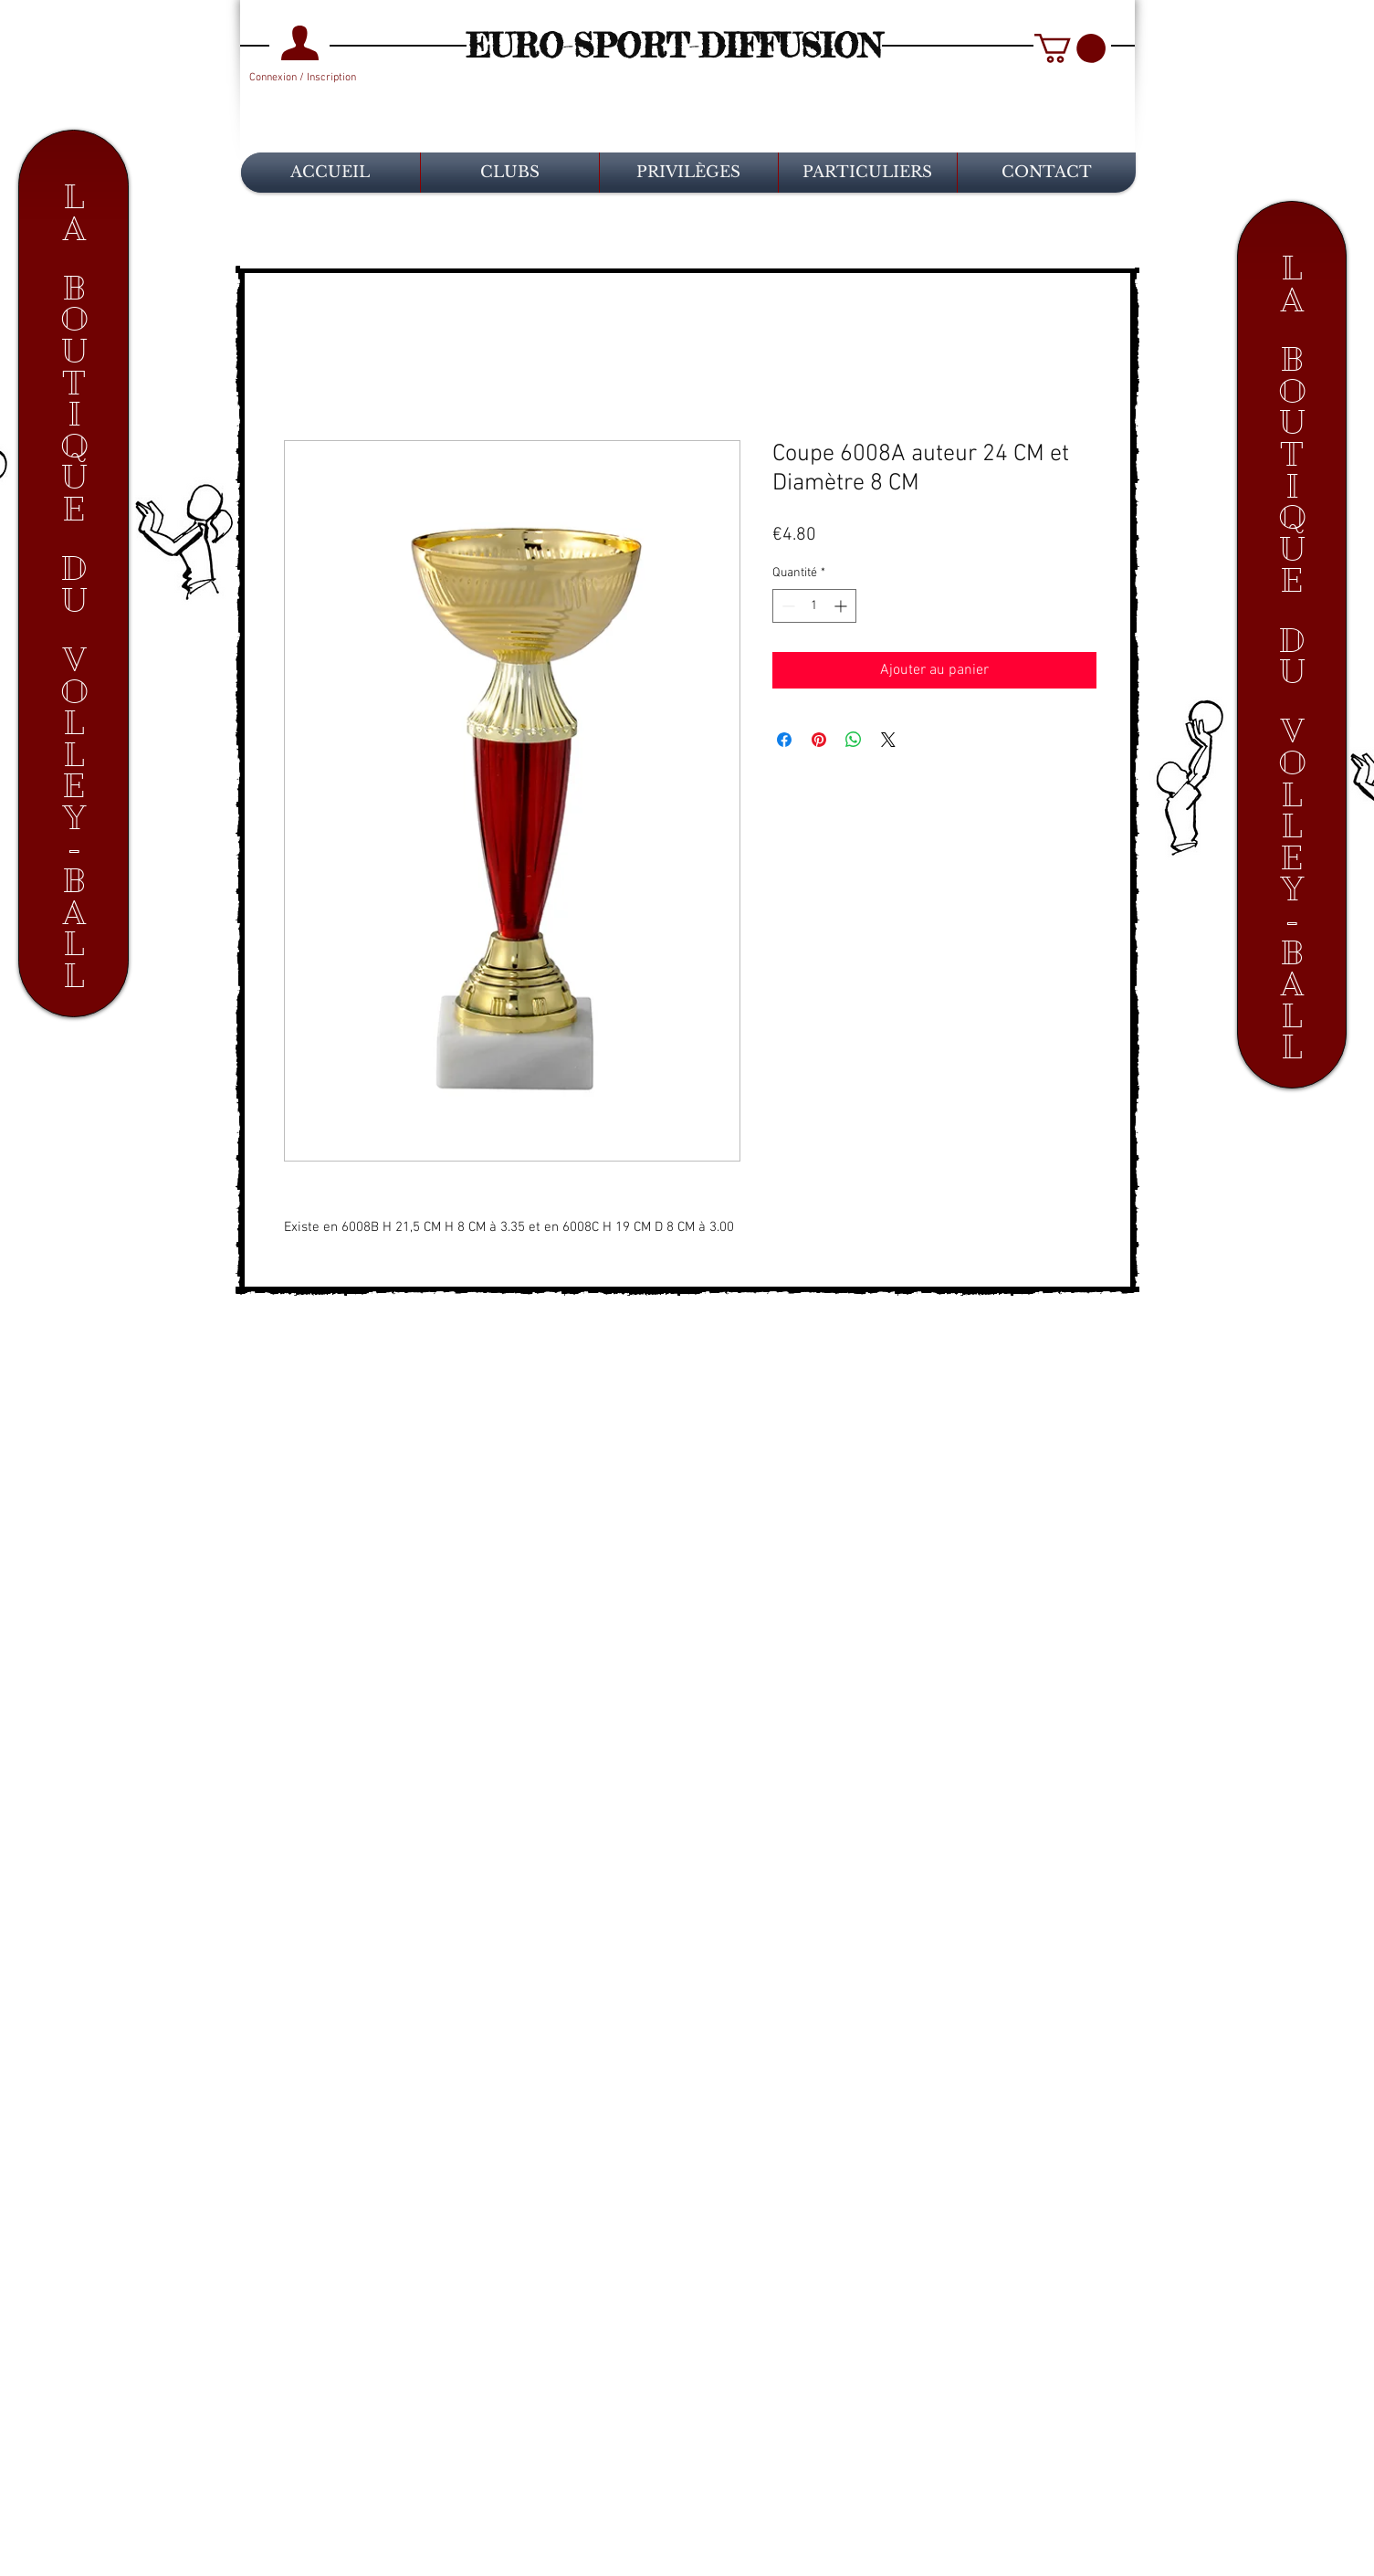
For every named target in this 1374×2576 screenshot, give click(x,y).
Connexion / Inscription (302, 77)
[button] (1070, 48)
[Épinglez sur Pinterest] (819, 740)
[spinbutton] (814, 606)
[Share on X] (888, 740)
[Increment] (842, 606)
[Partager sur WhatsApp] (854, 740)
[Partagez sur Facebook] (784, 740)
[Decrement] (786, 606)
